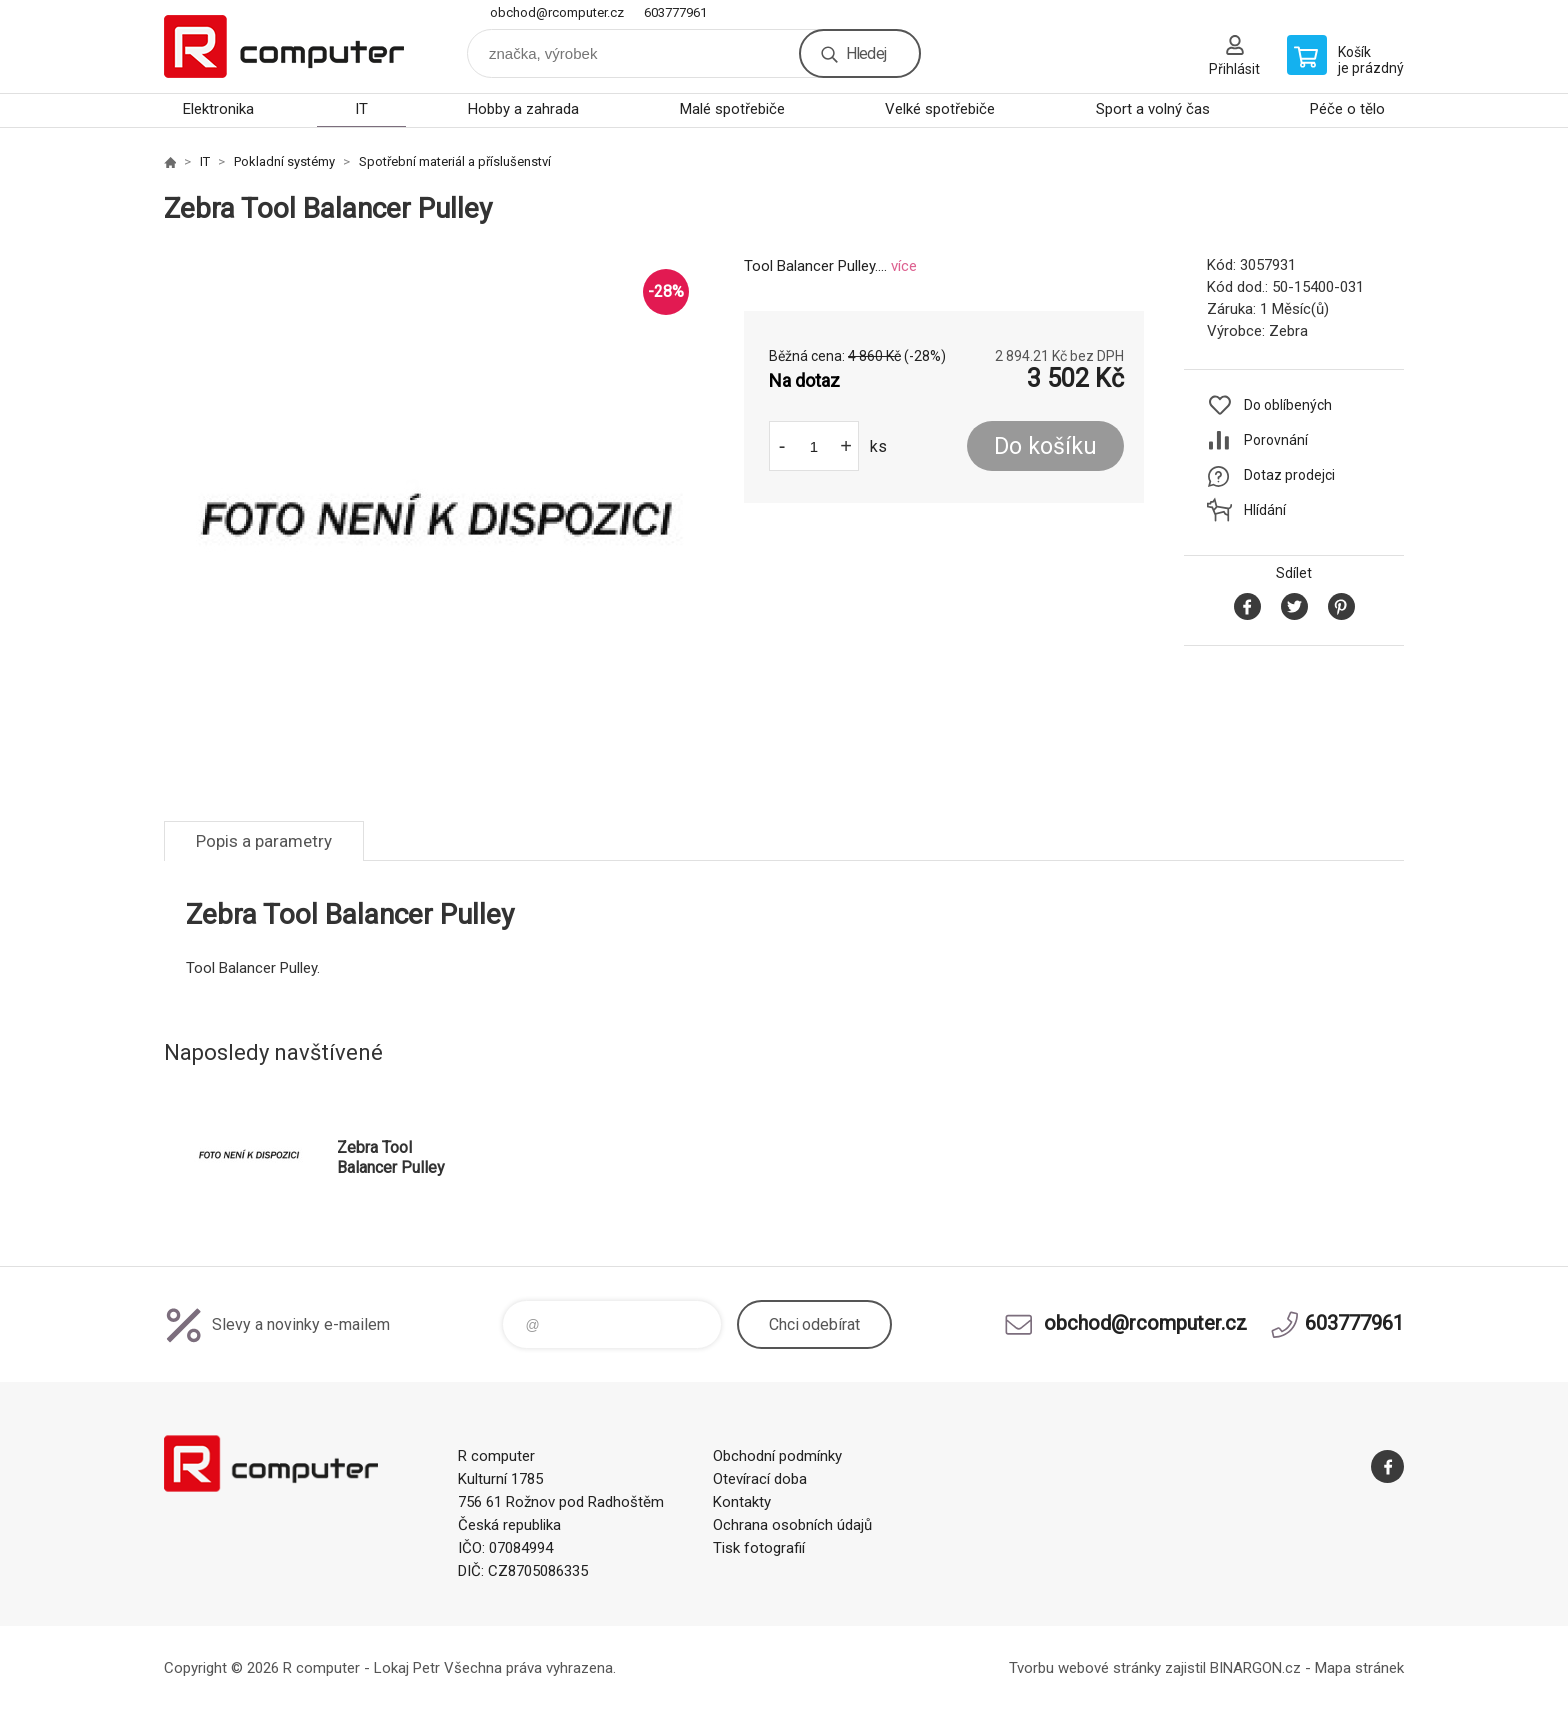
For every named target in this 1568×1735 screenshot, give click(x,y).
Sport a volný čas (1153, 109)
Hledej (866, 53)
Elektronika (218, 109)
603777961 (675, 12)
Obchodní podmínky (777, 1456)
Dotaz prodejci (1289, 475)
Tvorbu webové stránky (1085, 1668)
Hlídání (1265, 510)
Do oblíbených (1288, 405)
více (904, 266)
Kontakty (742, 1502)
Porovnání (1276, 440)
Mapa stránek (1359, 1668)
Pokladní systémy (284, 161)
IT (361, 109)
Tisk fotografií (759, 1548)
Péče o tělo (1347, 109)
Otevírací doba (760, 1479)
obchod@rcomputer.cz (557, 12)
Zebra (1288, 331)
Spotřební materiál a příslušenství (455, 161)
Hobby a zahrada (523, 109)
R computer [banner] (284, 46)
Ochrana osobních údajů (792, 1525)
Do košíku (1045, 446)
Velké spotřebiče (940, 109)
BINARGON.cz (1255, 1668)
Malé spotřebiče (732, 109)
